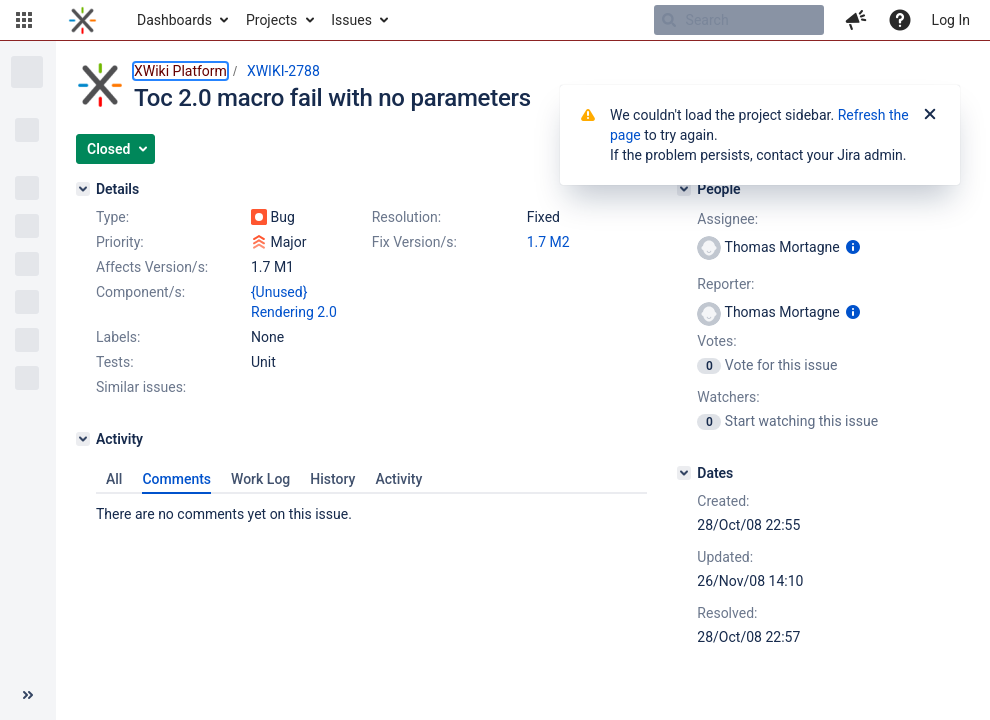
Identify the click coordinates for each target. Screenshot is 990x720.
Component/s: (140, 292)
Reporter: (725, 284)
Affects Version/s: (152, 267)
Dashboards (174, 20)
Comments (176, 479)
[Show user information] (853, 247)
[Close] (930, 115)
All (114, 479)
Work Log (260, 479)
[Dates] (684, 473)
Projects (271, 20)
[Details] (83, 189)
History (332, 479)
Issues (351, 20)
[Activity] (83, 439)
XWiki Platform (180, 71)
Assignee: (727, 219)
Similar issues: (141, 387)
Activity (398, 479)
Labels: (118, 337)
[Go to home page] (82, 20)
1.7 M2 (548, 242)
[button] (24, 20)
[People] (684, 189)
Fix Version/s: (414, 242)
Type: (112, 217)
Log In (951, 20)
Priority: (120, 242)
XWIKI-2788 (283, 71)
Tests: (115, 362)
